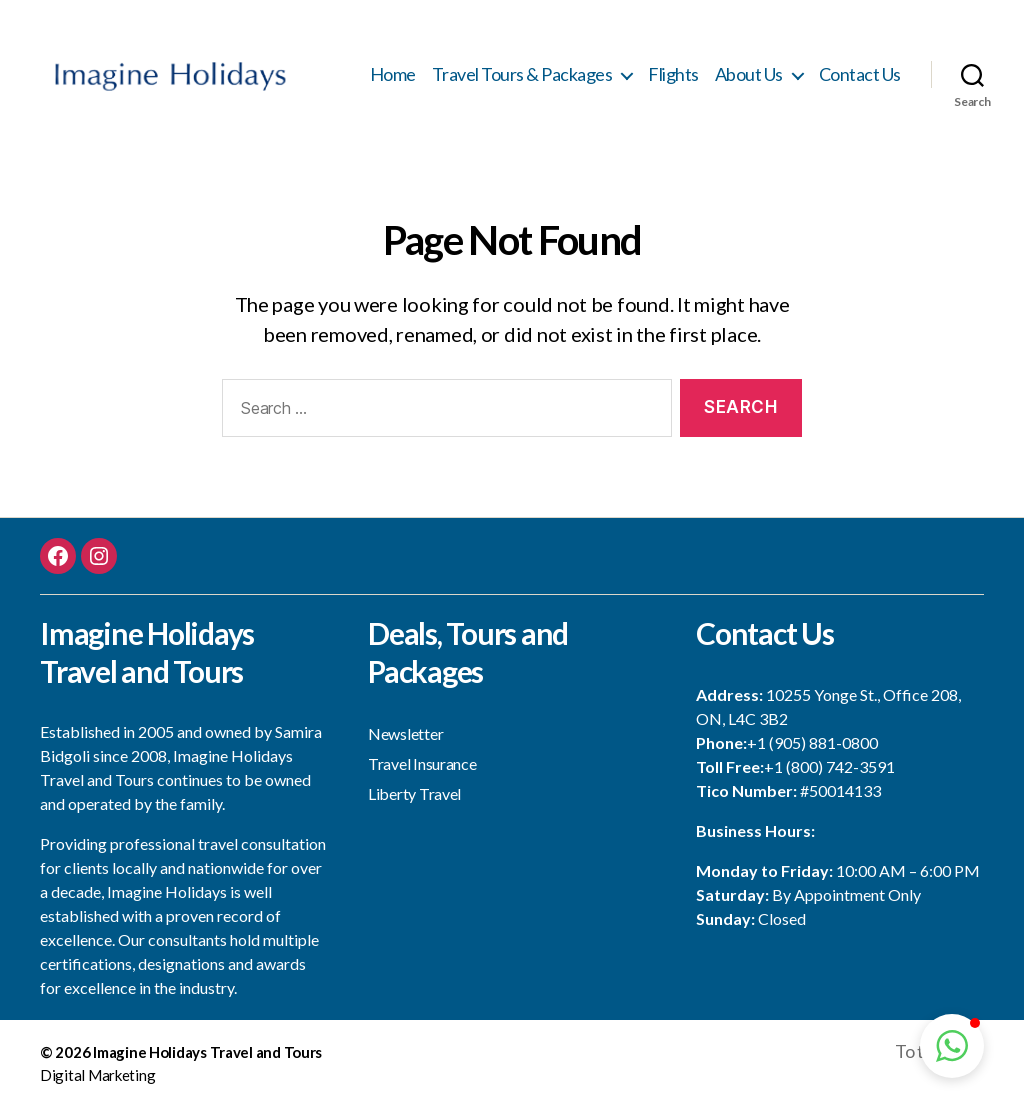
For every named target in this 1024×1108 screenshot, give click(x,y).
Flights (673, 75)
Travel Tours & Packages (522, 75)
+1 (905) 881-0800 (812, 744)
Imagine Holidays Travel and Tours (207, 1054)
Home (393, 75)
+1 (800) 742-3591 (829, 768)
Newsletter (405, 735)
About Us (749, 75)
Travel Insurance (422, 765)
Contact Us (860, 75)
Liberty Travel (414, 795)
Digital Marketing (97, 1077)
